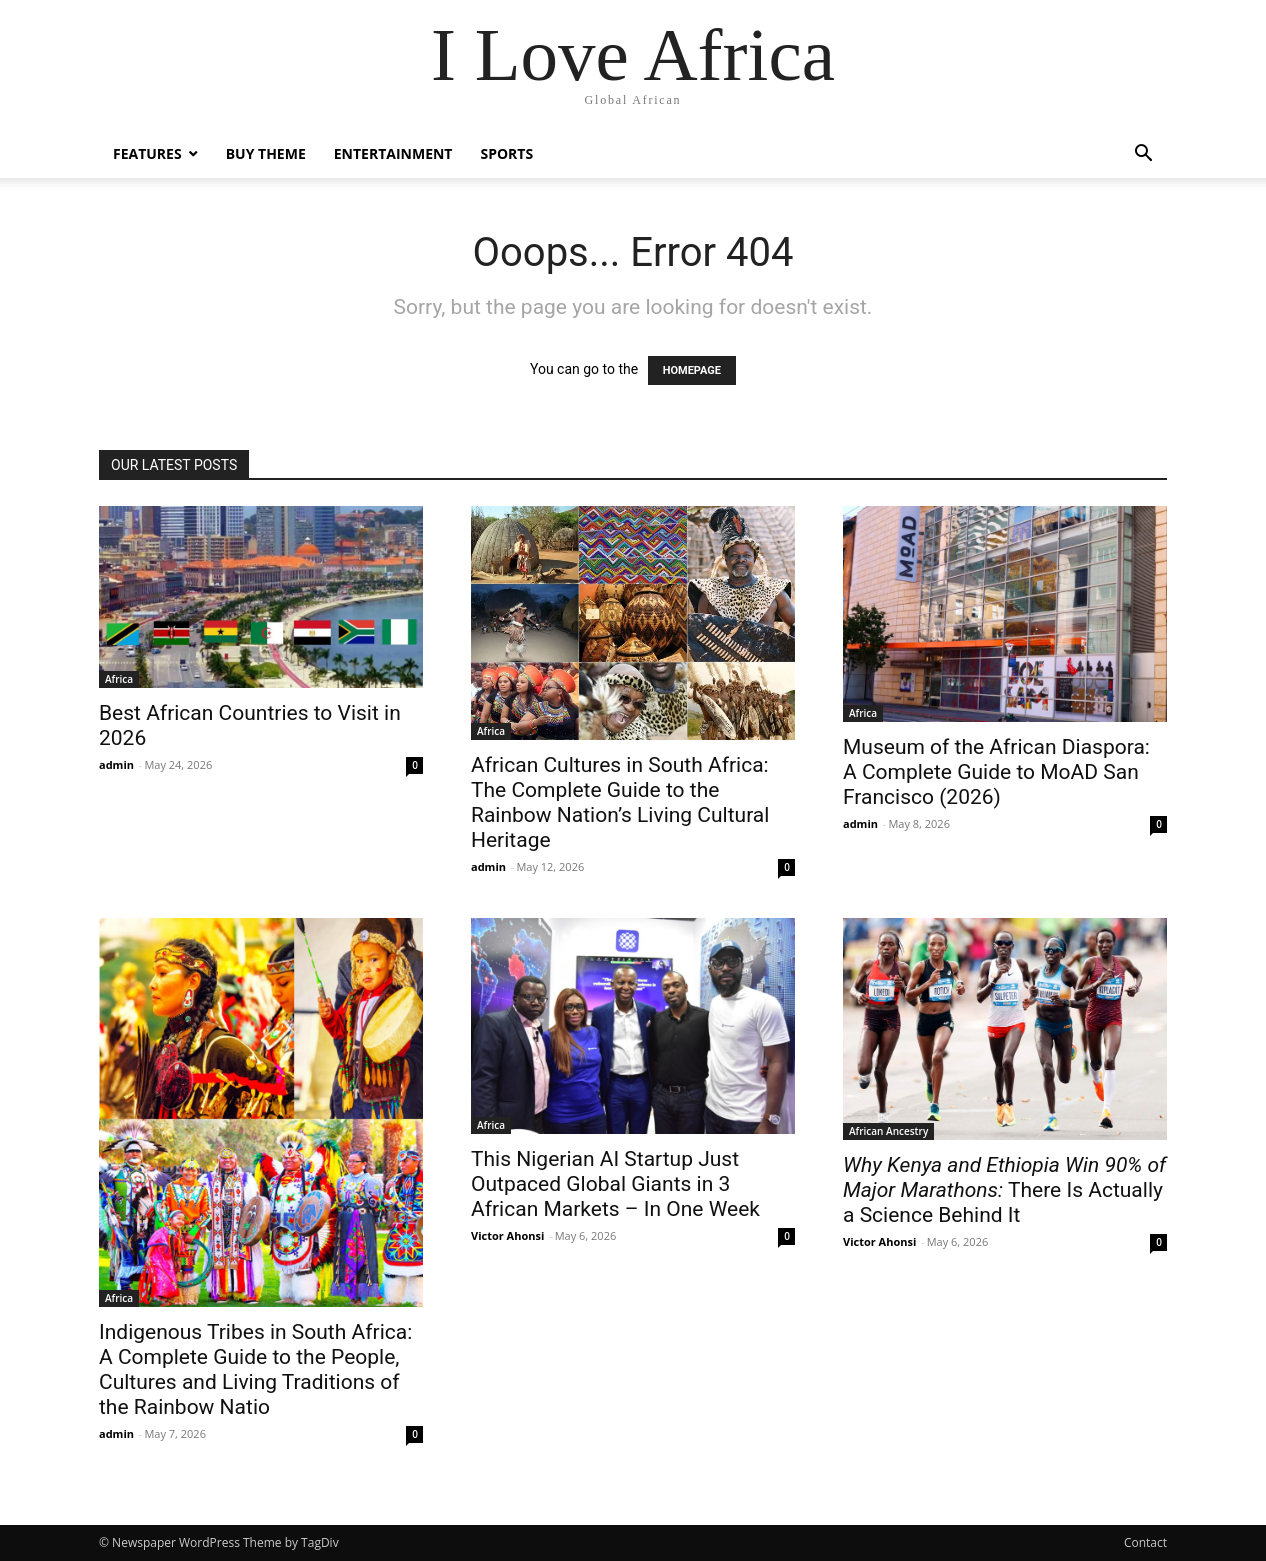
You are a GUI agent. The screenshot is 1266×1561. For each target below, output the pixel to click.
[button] (1143, 155)
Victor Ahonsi (507, 1235)
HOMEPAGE (692, 370)
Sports (506, 153)
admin (116, 764)
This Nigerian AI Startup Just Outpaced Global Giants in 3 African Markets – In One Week (615, 1184)
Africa (119, 679)
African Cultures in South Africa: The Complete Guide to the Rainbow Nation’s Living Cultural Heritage (620, 802)
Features (147, 153)
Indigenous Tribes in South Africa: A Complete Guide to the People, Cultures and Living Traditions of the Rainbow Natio (255, 1369)
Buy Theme (266, 153)
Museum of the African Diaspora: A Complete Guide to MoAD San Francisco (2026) (996, 772)
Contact (1145, 1542)
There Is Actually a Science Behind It (1004, 1190)
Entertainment (393, 153)
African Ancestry (888, 1131)
